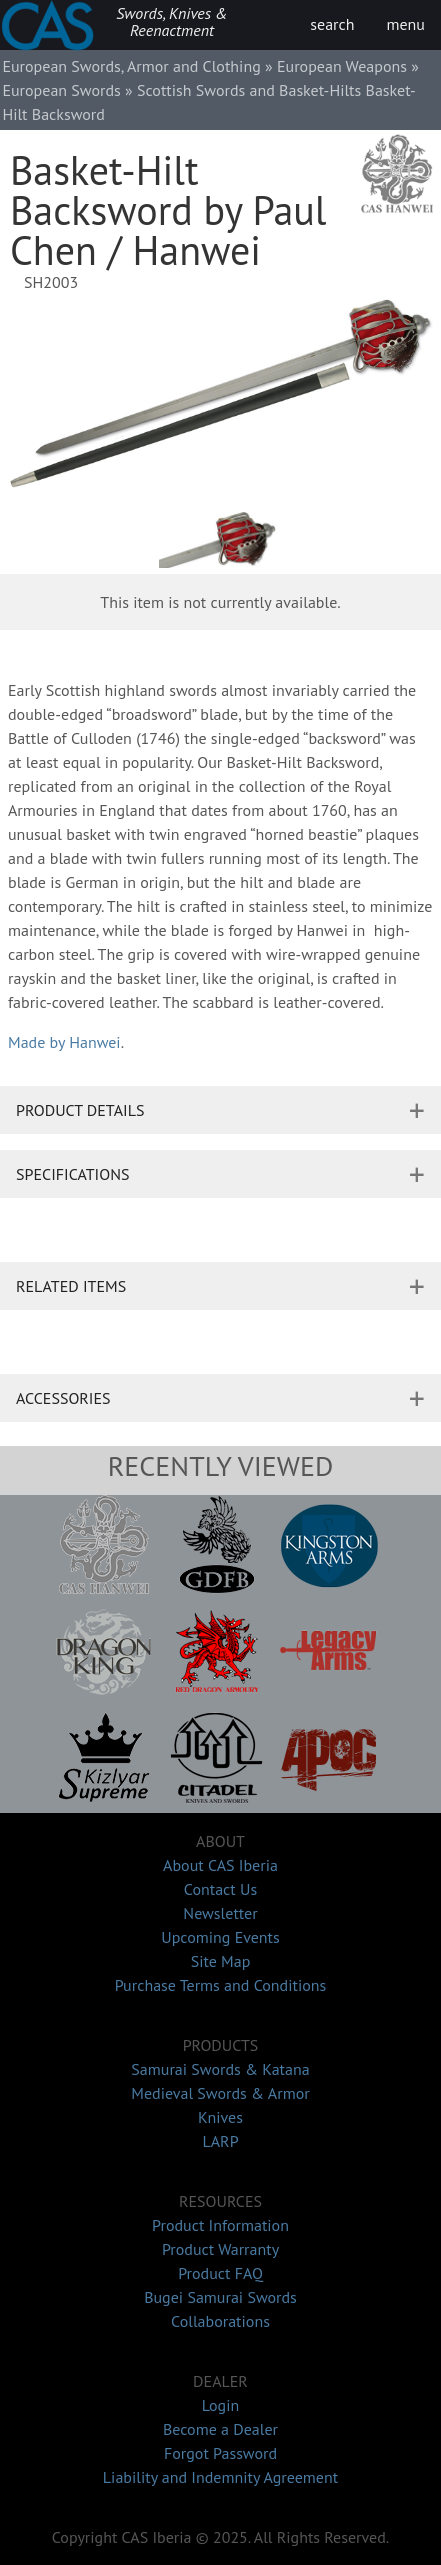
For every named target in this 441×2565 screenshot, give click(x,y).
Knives (220, 2117)
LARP (220, 2141)
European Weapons (342, 66)
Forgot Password (220, 2453)
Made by (64, 1042)
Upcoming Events (220, 1937)
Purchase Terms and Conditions (221, 1985)
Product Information (220, 2225)
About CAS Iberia (220, 1865)
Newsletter (220, 1913)
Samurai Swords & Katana (220, 2069)
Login (221, 2405)
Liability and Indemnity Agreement (220, 2477)
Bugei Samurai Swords (220, 2297)
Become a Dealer (220, 2429)
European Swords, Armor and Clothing (131, 66)
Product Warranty (220, 2249)
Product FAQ (220, 2273)
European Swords (61, 90)
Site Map (221, 1961)
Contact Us (220, 1889)
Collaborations (220, 2321)
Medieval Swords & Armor (220, 2093)
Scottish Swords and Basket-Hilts (249, 90)
